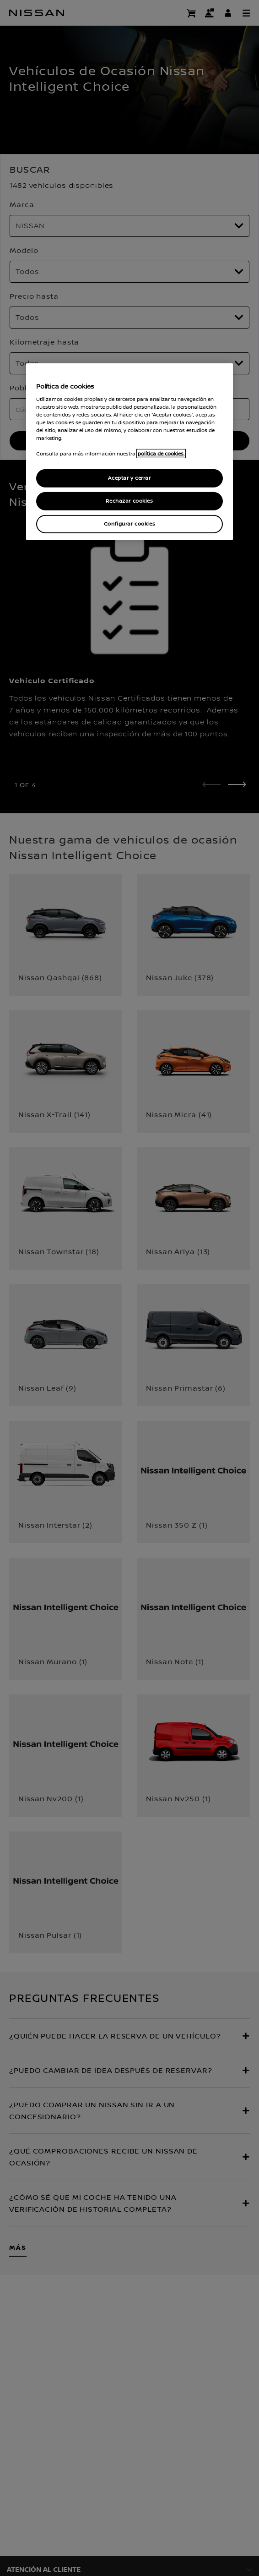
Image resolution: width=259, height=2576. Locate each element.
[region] (129, 451)
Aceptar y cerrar (129, 478)
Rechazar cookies (129, 501)
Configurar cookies (129, 524)
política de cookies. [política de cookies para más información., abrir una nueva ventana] (161, 453)
